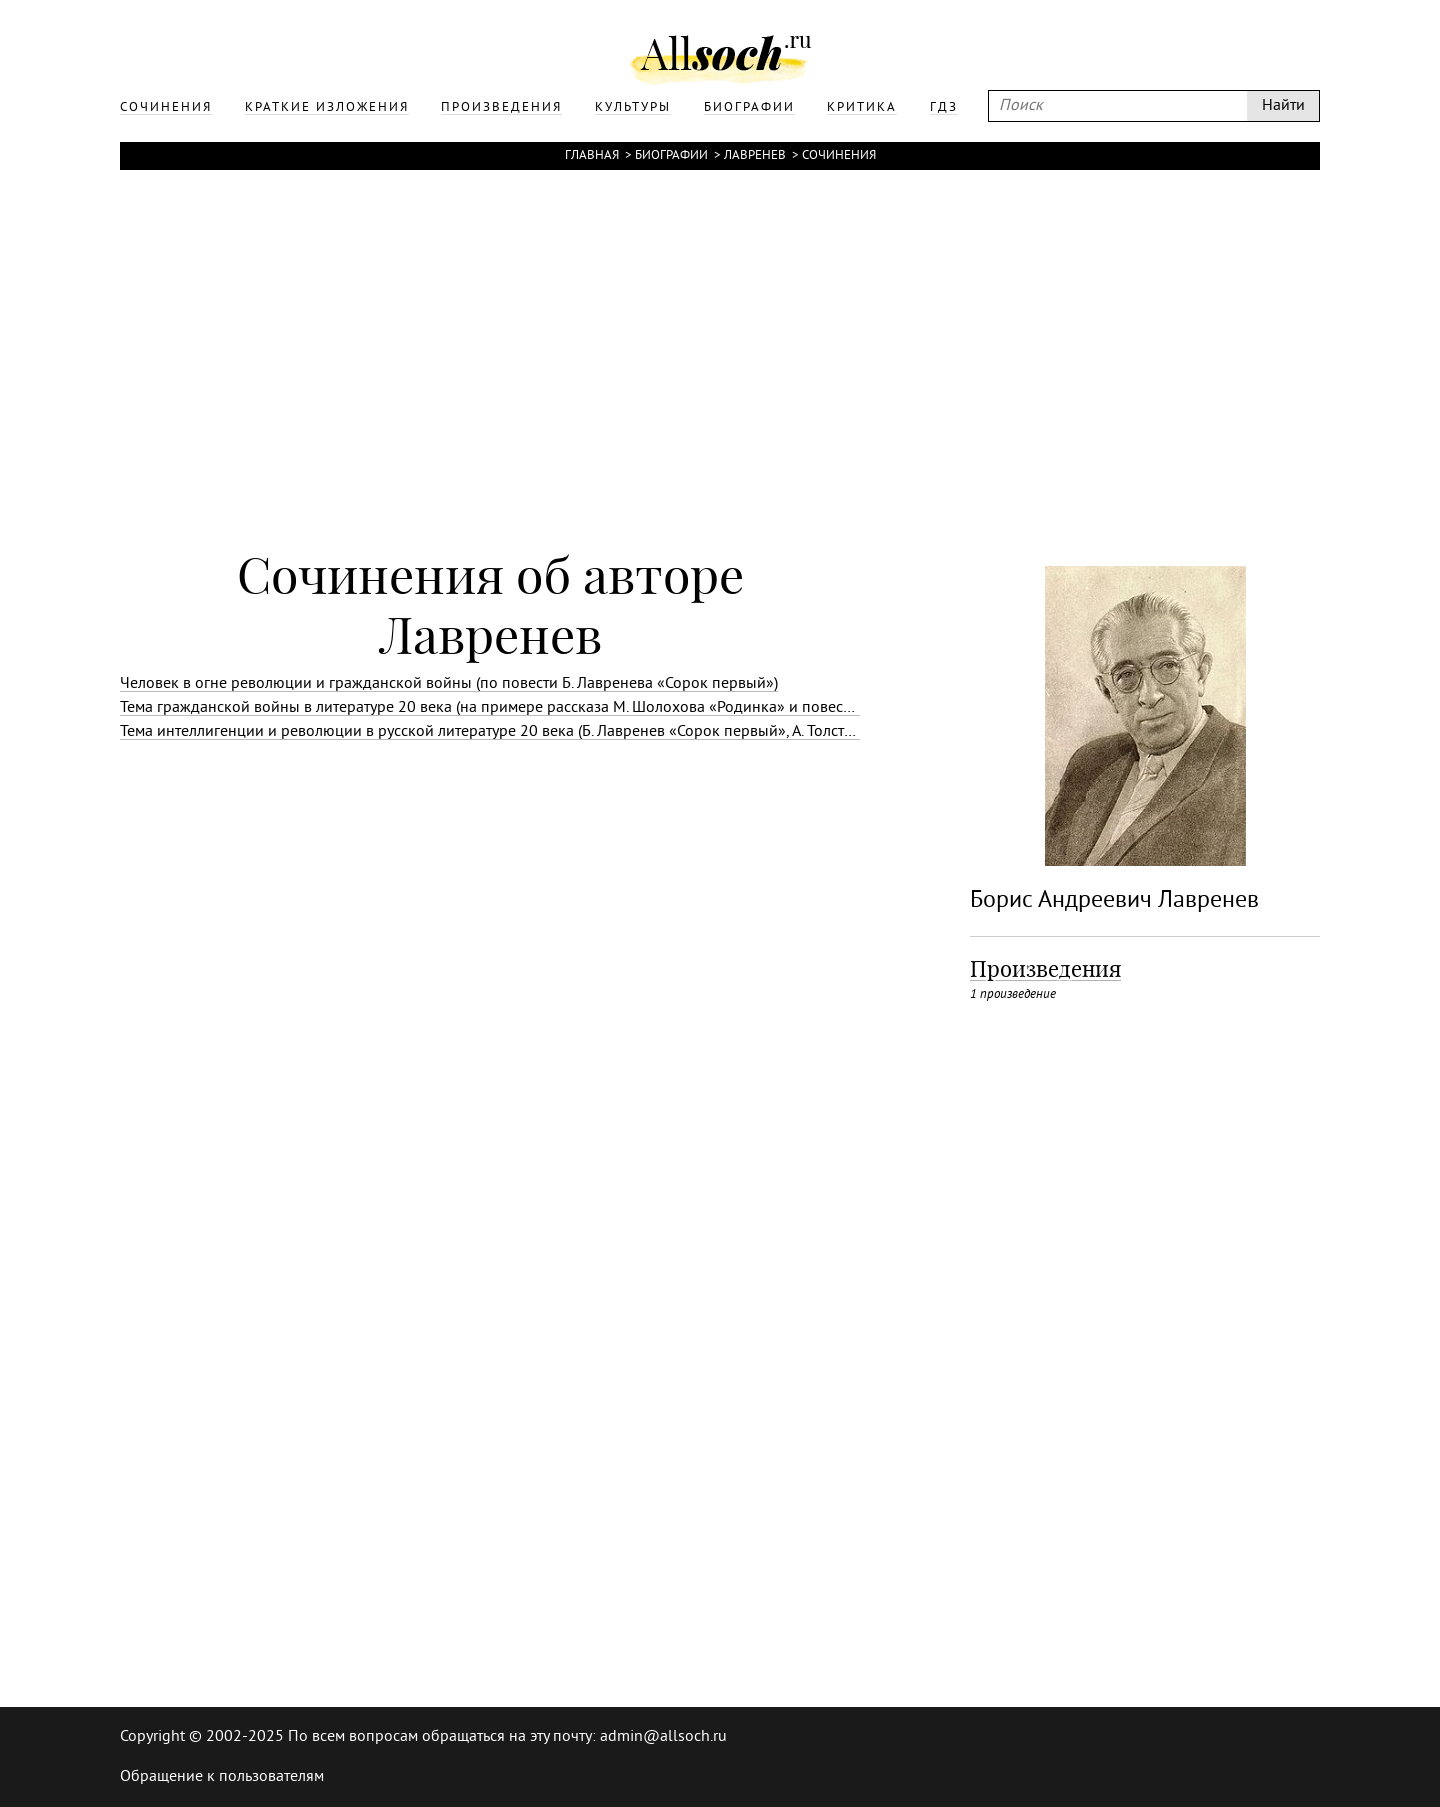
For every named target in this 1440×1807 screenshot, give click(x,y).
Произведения (1045, 969)
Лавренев (755, 156)
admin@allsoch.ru (663, 1737)
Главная (592, 156)
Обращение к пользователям (222, 1777)
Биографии (671, 156)
